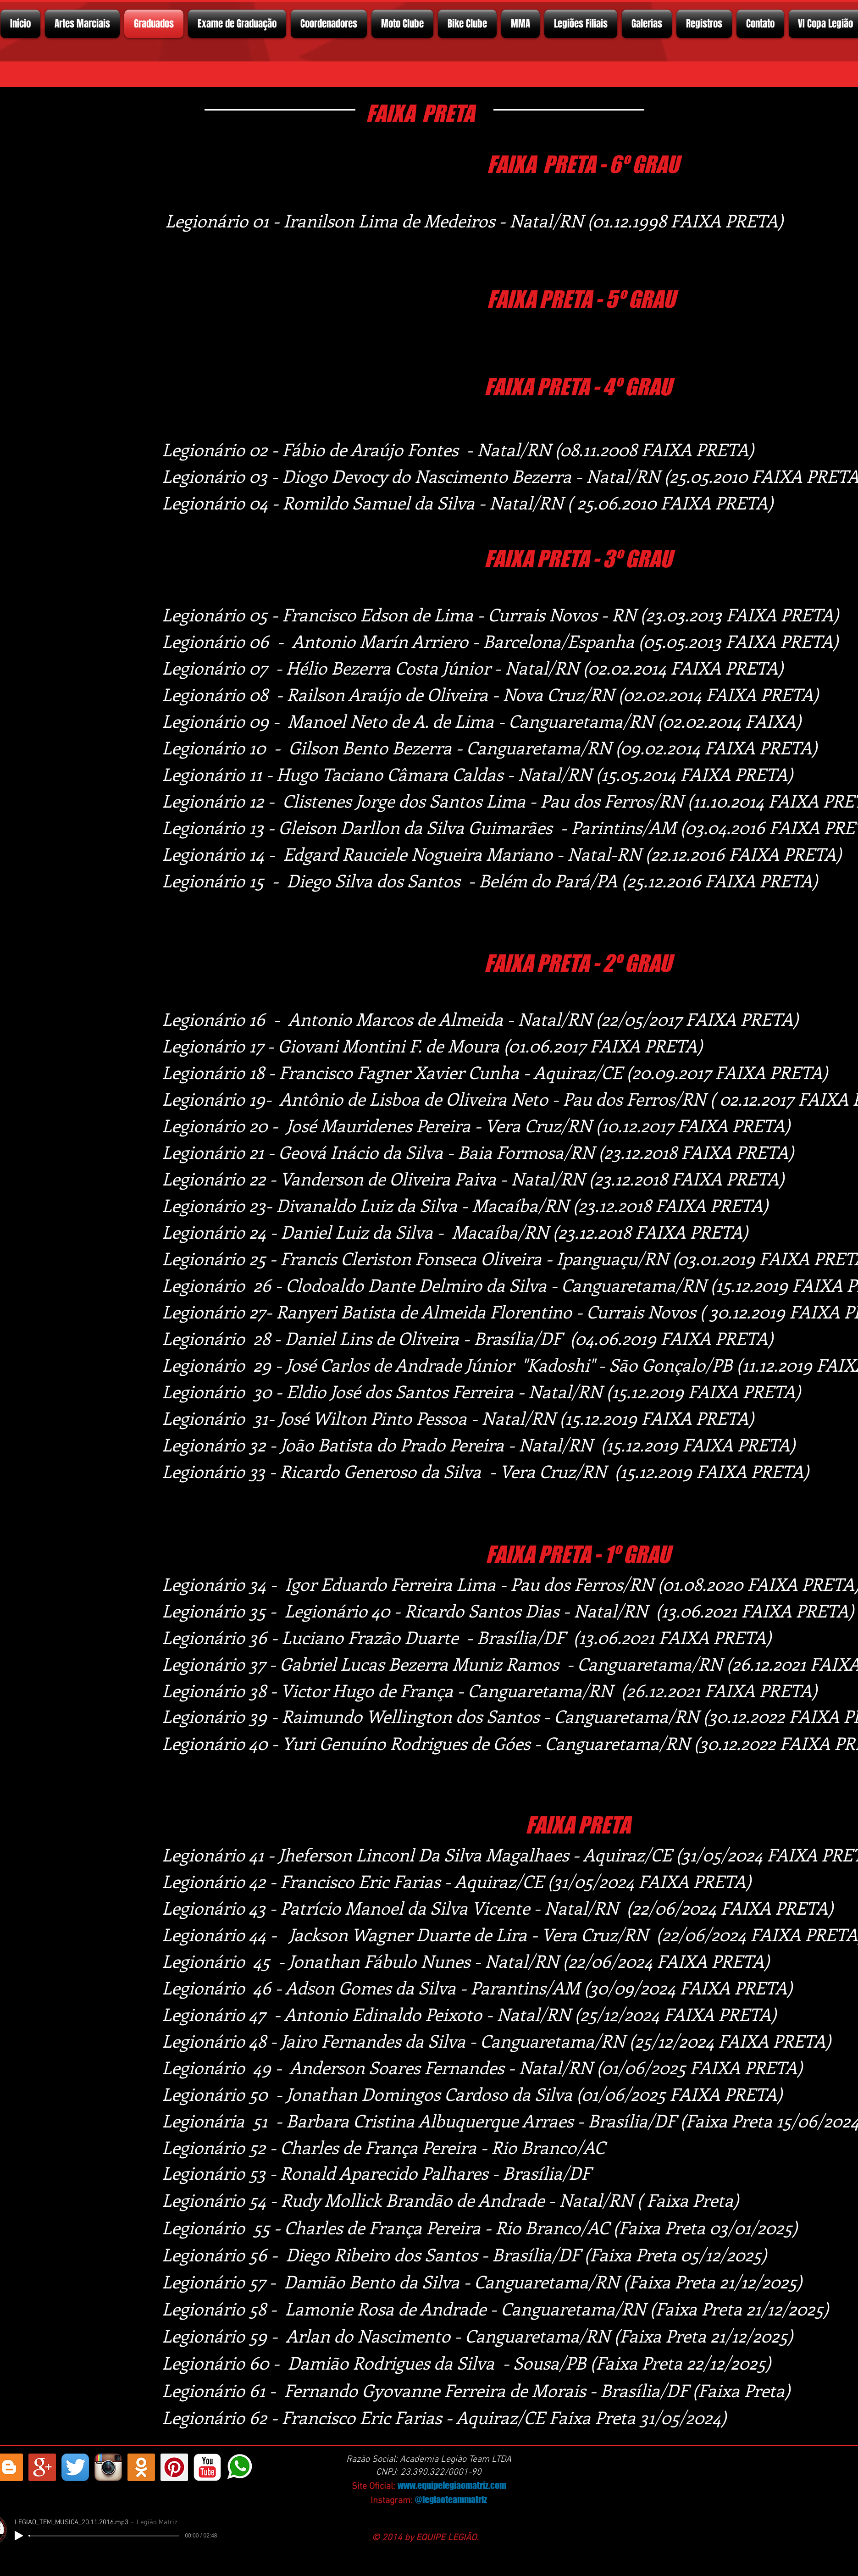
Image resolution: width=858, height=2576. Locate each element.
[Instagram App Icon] (108, 2467)
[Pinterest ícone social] (174, 2467)
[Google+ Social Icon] (42, 2467)
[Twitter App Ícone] (75, 2467)
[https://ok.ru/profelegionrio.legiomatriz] (141, 2467)
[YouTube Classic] (207, 2467)
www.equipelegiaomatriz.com (452, 2485)
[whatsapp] (240, 2467)
